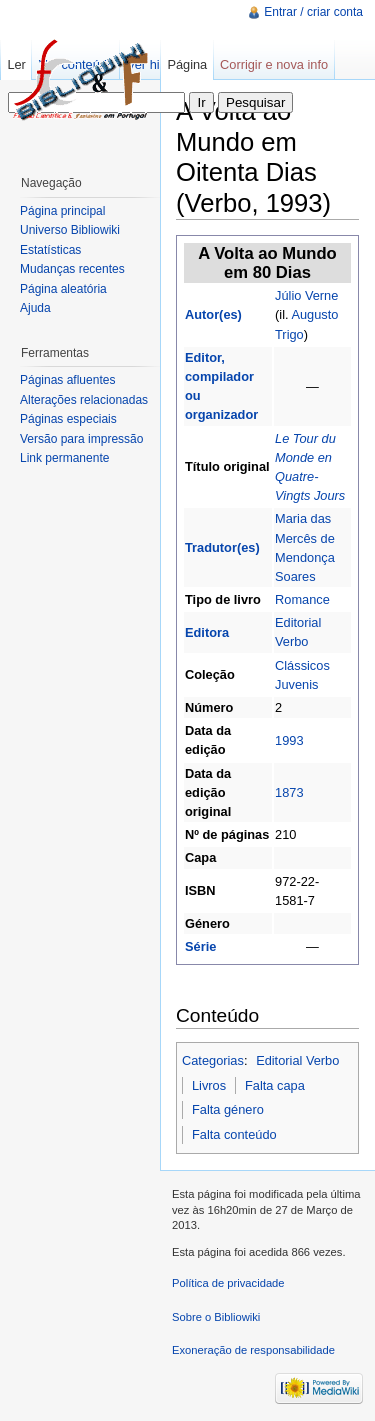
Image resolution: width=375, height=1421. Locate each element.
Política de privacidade (228, 1283)
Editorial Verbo (297, 1060)
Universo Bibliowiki (70, 230)
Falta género (228, 1109)
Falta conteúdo (234, 1134)
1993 (289, 740)
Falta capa (275, 1085)
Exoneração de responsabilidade (253, 1350)
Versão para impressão (81, 439)
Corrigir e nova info (274, 64)
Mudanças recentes (72, 269)
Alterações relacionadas (84, 400)
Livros (209, 1085)
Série (200, 946)
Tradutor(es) (222, 547)
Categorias (213, 1060)
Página (187, 64)
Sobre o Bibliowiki (216, 1317)
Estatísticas (50, 250)
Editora (207, 632)
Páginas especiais (68, 419)
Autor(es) (213, 314)
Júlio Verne (306, 295)
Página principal (62, 211)
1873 (289, 792)
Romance (302, 599)
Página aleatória (63, 289)
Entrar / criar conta (313, 12)
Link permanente (64, 458)
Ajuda (35, 308)
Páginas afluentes (67, 380)
